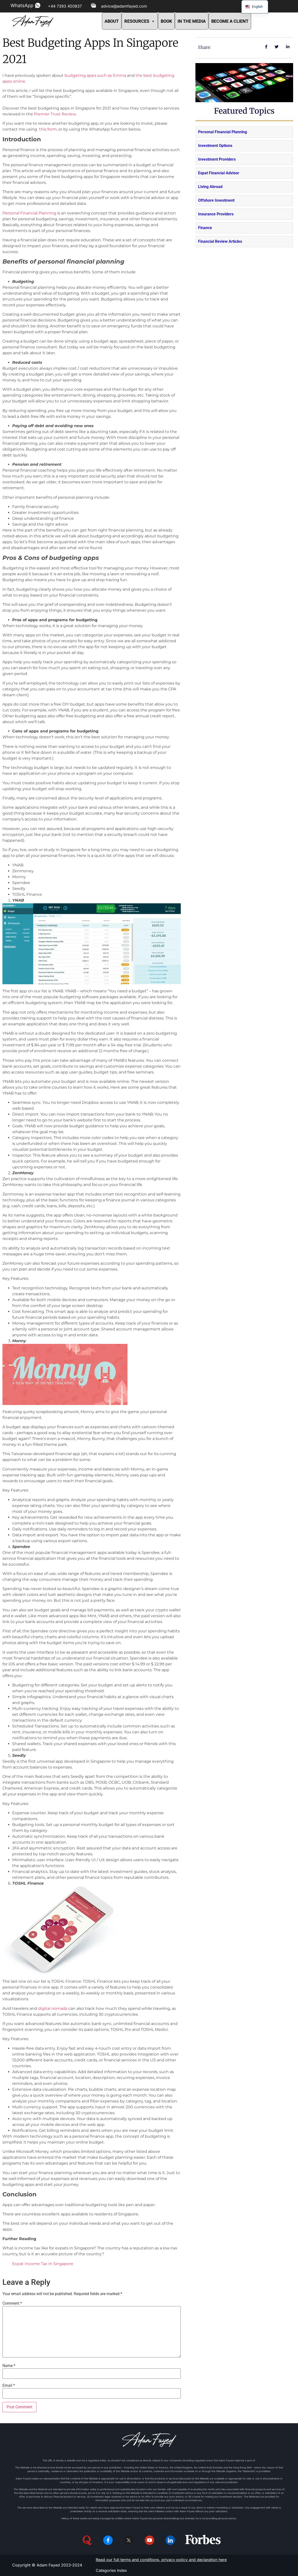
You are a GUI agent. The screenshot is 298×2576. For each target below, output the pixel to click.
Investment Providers (217, 159)
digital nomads (52, 2008)
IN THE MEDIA (192, 21)
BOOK (166, 21)
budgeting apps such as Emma (95, 75)
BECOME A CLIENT (229, 21)
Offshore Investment (216, 200)
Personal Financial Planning (29, 213)
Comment (12, 2303)
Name (8, 2366)
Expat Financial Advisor (218, 173)
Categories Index (111, 2570)
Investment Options (215, 145)
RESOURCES (139, 21)
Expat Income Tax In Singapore (42, 2263)
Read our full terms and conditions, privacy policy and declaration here (161, 2559)
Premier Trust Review (55, 114)
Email (8, 2386)
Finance (205, 227)
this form (48, 129)
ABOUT (112, 21)
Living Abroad (210, 186)
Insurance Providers (216, 214)
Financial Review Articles (220, 241)
